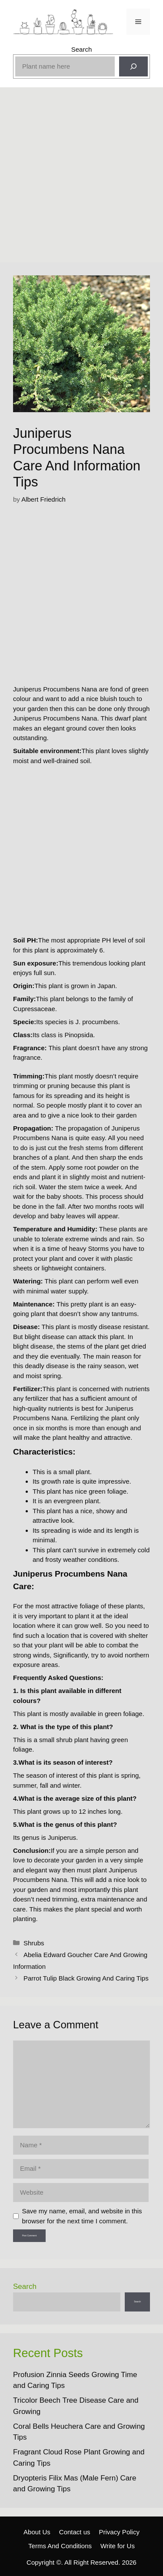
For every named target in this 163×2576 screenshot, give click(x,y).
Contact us (74, 2532)
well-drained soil (66, 760)
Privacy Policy (119, 2532)
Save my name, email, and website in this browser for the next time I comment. (82, 2216)
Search (81, 49)
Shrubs (33, 1943)
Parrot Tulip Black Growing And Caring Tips (86, 1978)
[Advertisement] (81, 177)
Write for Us (117, 2546)
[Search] (133, 66)
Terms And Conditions (60, 2546)
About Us (36, 2532)
